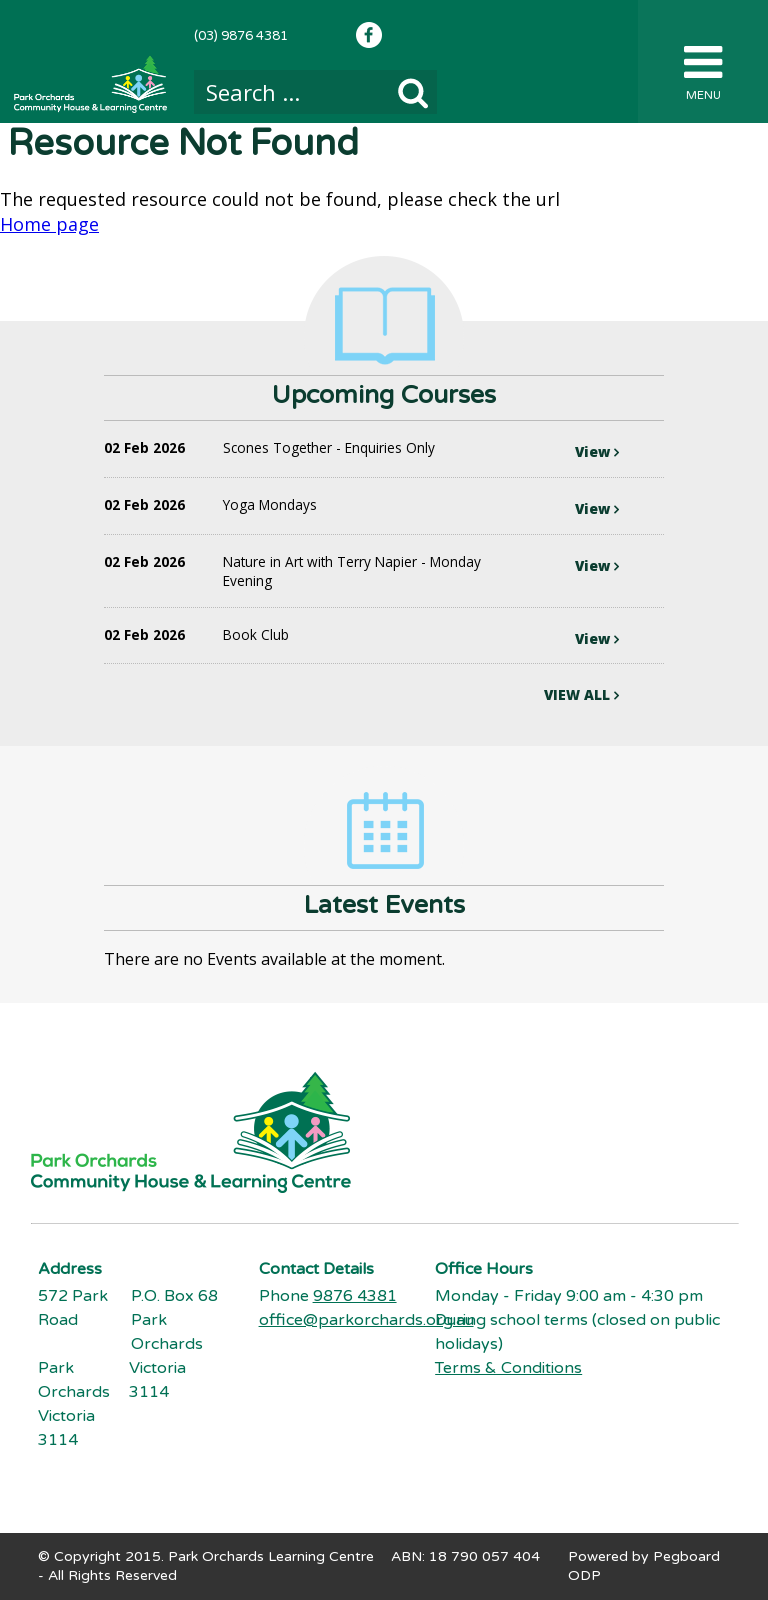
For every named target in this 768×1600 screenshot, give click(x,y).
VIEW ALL (581, 694)
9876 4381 (355, 1296)
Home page (49, 224)
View (597, 451)
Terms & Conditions (508, 1368)
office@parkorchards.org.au (366, 1320)
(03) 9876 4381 (241, 36)
